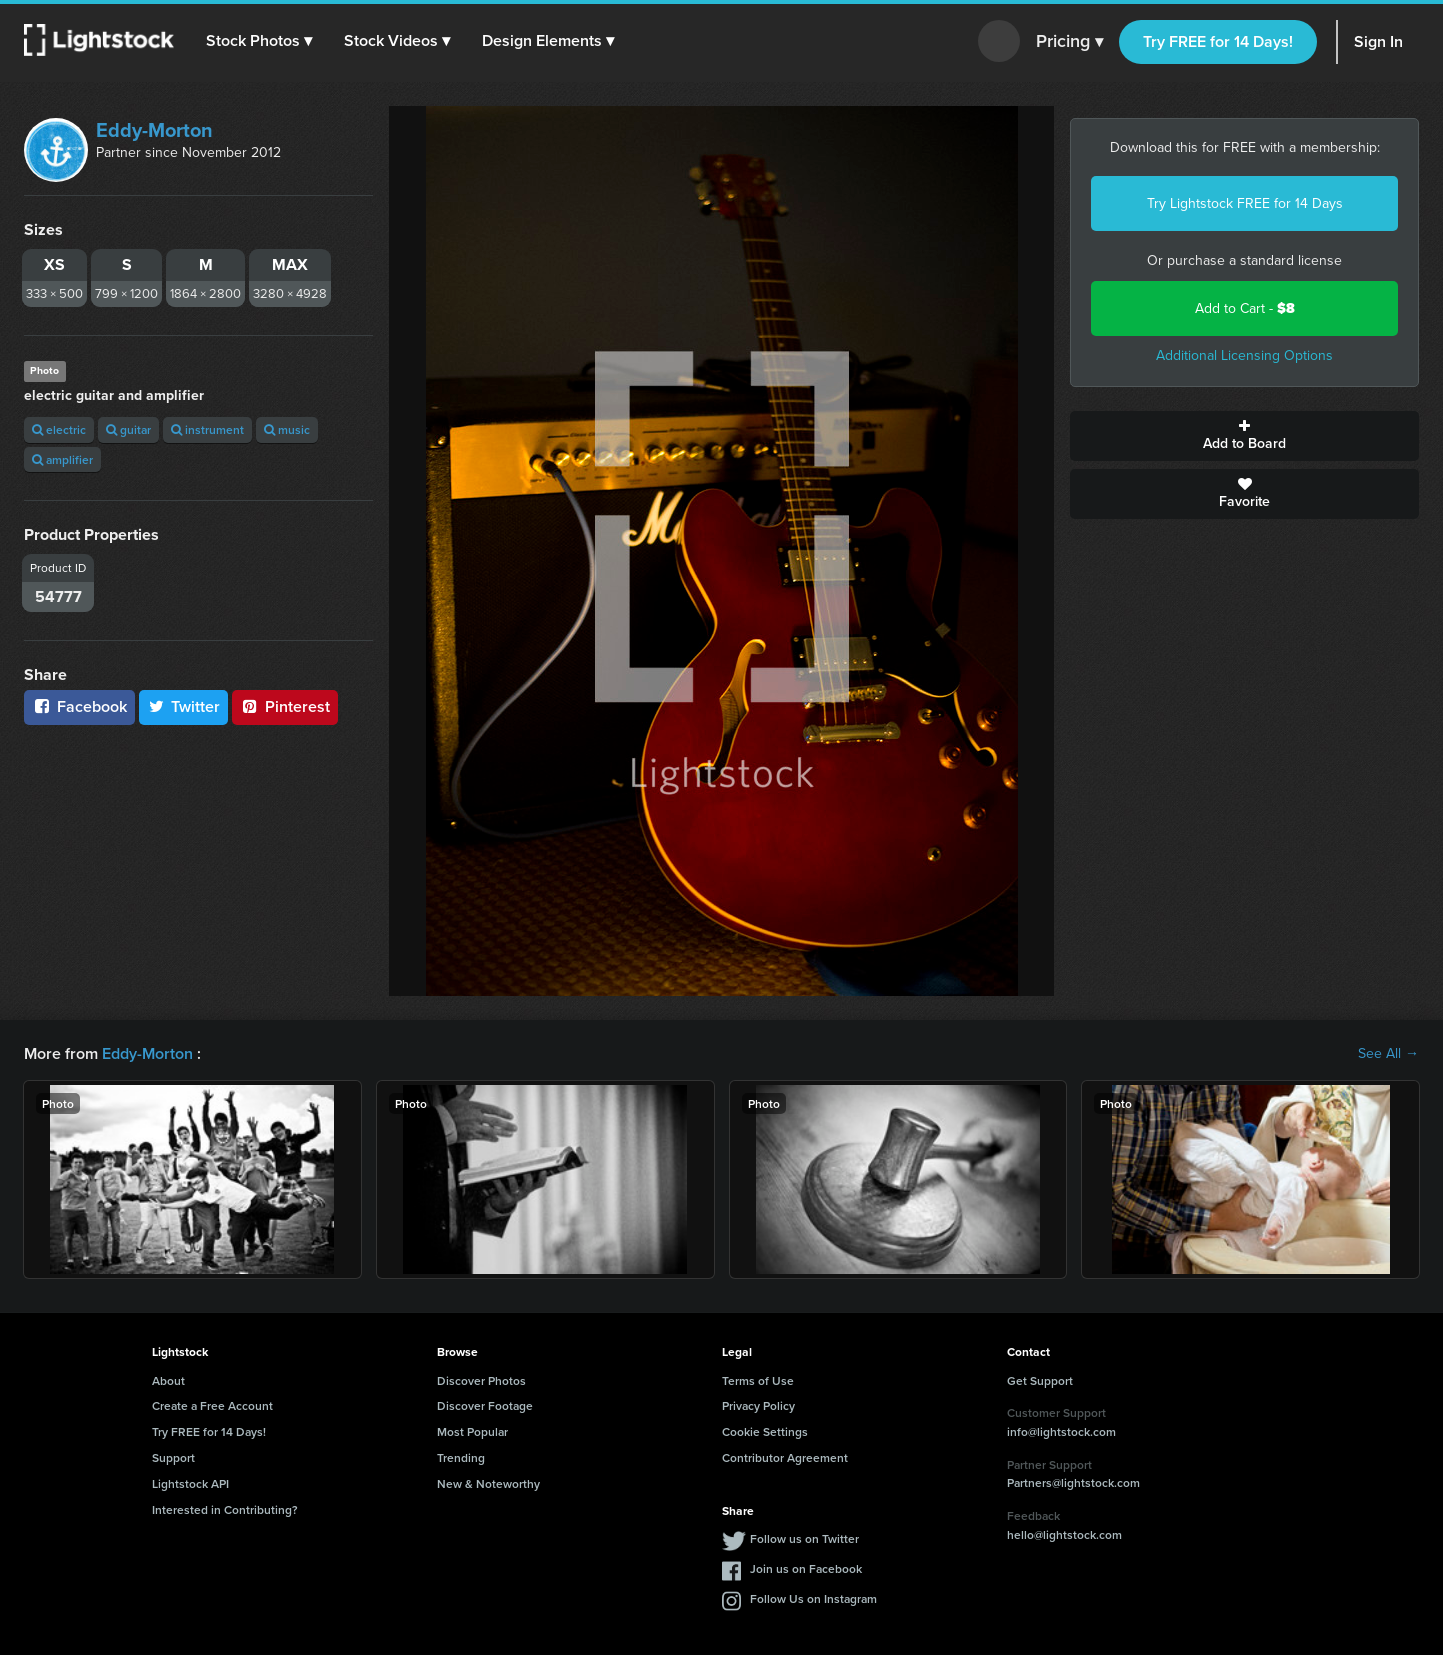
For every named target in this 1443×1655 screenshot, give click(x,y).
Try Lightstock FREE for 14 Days (1245, 203)
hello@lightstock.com (1064, 1534)
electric (59, 429)
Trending (461, 1457)
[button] (259, 41)
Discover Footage (485, 1405)
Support (173, 1457)
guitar (128, 429)
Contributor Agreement (785, 1457)
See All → (1388, 1054)
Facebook (79, 706)
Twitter (184, 706)
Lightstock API (190, 1483)
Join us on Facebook (806, 1568)
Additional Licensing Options (1244, 355)
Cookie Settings (765, 1431)
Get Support (1040, 1380)
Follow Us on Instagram (813, 1598)
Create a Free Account (212, 1405)
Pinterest (285, 706)
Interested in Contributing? (225, 1509)
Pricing (1069, 42)
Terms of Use (758, 1380)
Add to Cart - (1245, 308)
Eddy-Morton (154, 130)
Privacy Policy (758, 1405)
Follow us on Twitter (804, 1538)
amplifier (62, 459)
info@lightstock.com (1061, 1431)
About (168, 1380)
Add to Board (1244, 436)
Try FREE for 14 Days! (1218, 41)
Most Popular (472, 1431)
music (287, 429)
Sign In (1378, 41)
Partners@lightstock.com (1073, 1482)
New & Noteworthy (488, 1483)
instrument (207, 429)
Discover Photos (481, 1380)
